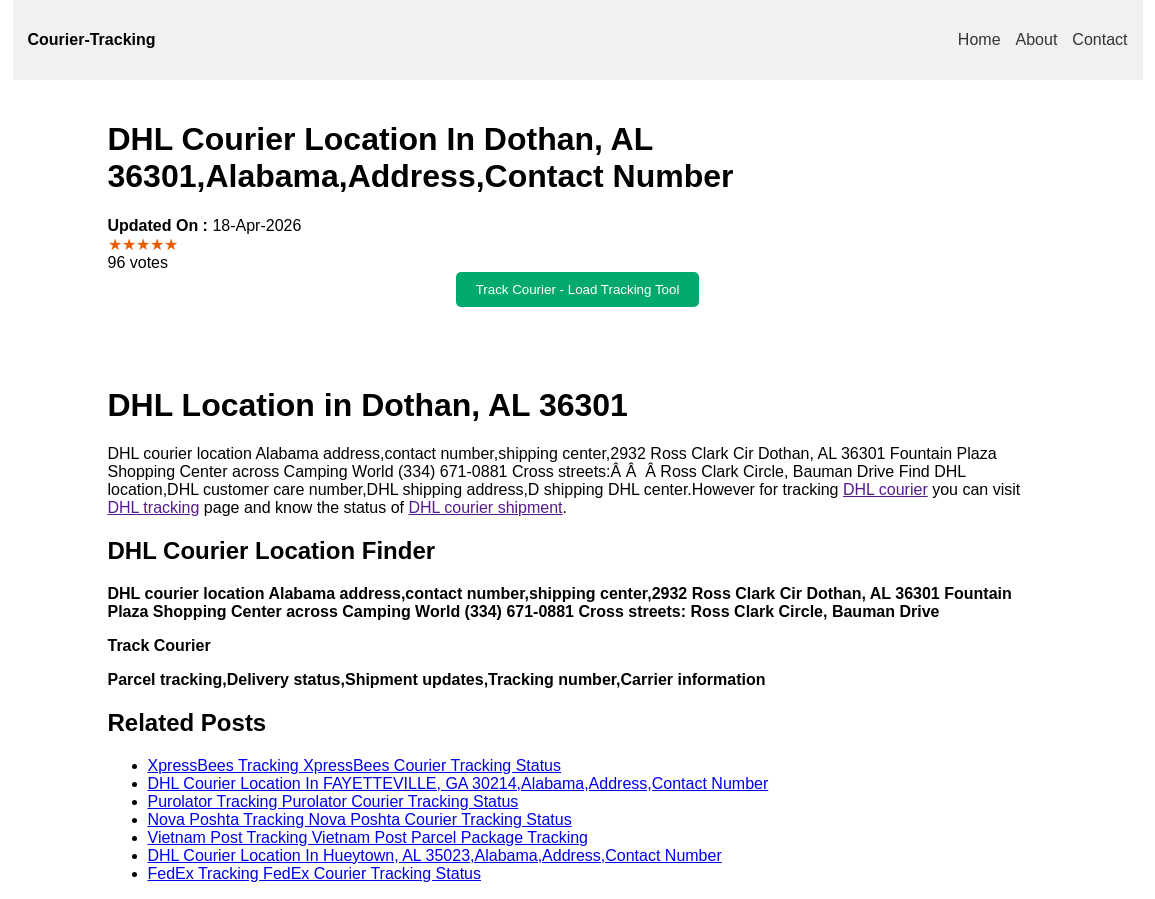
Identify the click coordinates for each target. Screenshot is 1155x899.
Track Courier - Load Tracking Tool (578, 289)
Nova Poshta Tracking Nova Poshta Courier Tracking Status (360, 819)
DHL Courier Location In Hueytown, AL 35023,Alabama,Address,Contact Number (435, 855)
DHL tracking (154, 507)
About (1037, 39)
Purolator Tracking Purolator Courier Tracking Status (333, 801)
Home (979, 39)
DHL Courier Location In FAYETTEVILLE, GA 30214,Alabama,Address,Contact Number (458, 783)
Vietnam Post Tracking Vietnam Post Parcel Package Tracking (368, 837)
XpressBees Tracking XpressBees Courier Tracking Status (355, 765)
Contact (1099, 39)
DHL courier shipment (485, 507)
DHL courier (885, 489)
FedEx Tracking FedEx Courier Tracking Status (314, 873)
